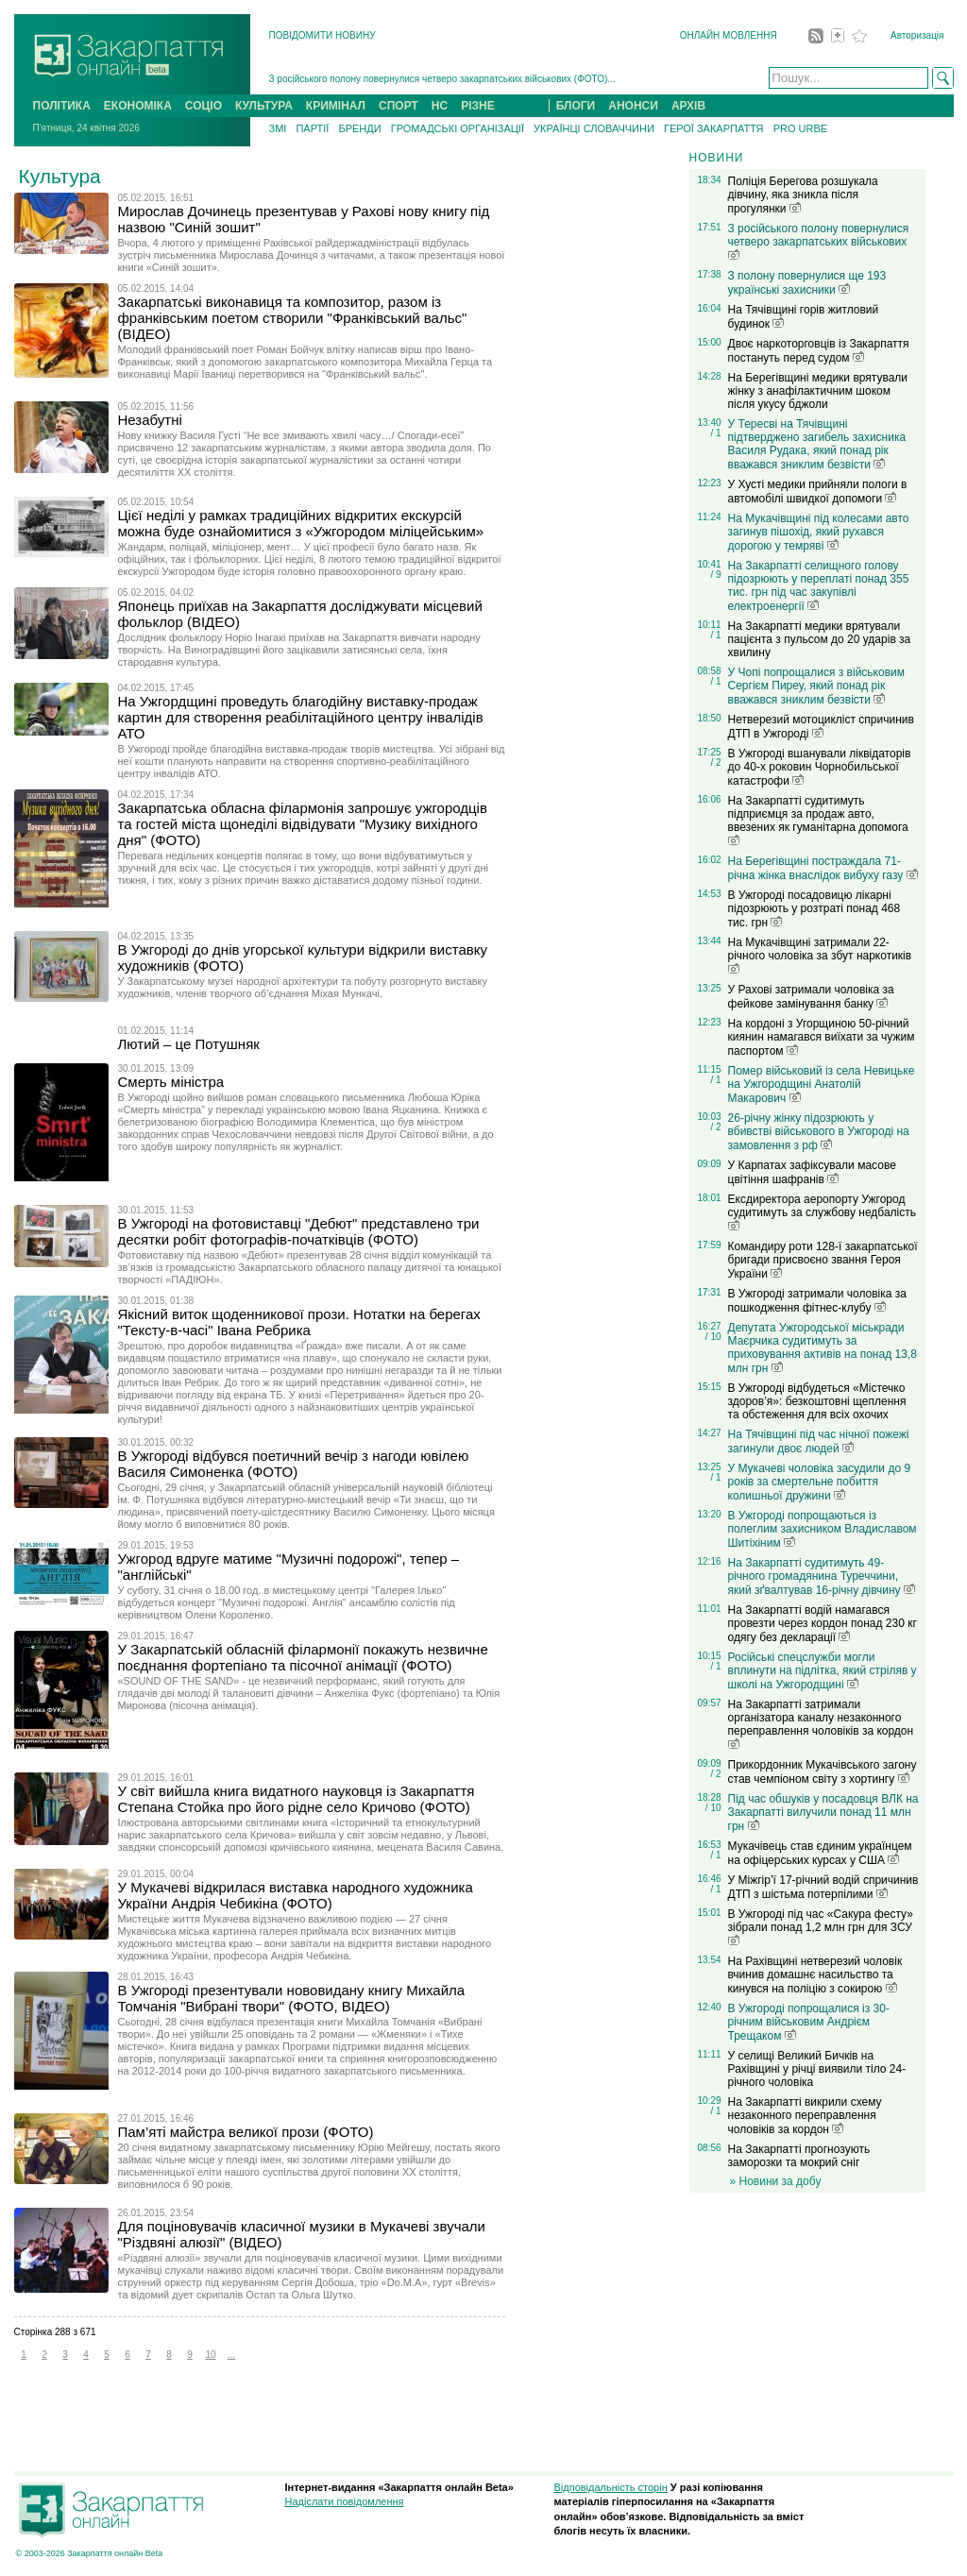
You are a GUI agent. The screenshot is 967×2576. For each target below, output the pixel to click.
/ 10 (713, 1336)
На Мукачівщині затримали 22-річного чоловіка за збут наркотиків (820, 955)
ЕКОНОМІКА (138, 105)
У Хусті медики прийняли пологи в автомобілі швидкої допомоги (818, 491)
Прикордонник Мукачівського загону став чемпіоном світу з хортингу (822, 1772)
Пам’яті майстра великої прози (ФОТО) (246, 2132)
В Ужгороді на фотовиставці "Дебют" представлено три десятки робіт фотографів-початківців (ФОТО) (299, 1231)
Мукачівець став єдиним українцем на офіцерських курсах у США (820, 1853)
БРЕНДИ (359, 128)
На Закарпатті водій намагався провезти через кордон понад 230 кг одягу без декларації (822, 1623)
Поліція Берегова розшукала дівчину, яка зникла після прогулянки (803, 195)
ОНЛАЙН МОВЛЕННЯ (728, 35)
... (231, 2354)
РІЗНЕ (478, 105)
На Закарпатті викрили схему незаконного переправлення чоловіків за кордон (805, 2115)
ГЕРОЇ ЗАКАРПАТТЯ (714, 128)
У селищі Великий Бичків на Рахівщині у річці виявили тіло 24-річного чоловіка (817, 2069)
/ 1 (715, 433)
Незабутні (150, 420)
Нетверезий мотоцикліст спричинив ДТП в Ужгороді (821, 726)
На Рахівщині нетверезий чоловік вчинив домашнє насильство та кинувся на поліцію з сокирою (815, 1975)
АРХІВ (688, 105)
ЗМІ (278, 128)
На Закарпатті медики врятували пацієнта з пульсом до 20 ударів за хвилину (819, 639)
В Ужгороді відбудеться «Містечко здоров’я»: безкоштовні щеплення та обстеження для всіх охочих (817, 1401)
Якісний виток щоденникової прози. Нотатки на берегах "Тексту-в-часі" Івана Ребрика (299, 1322)
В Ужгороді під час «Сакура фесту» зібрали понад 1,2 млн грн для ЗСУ (820, 1926)
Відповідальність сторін (611, 2487)
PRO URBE (800, 128)
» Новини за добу (776, 2181)
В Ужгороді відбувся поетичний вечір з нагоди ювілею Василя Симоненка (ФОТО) (293, 1464)
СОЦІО (203, 105)
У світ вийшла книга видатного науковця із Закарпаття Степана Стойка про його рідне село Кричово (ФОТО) (296, 1799)
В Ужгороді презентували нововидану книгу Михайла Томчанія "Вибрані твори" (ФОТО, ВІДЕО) (292, 1998)
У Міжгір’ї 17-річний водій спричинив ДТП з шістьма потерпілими (823, 1887)
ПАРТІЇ (312, 128)
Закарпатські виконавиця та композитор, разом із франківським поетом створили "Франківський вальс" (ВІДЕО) (292, 318)
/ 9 (715, 574)
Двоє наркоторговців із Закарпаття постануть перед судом (818, 350)
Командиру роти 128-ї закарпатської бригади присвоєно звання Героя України (823, 1260)
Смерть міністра (171, 1082)
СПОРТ (398, 105)
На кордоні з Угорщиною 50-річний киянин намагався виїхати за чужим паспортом (821, 1037)
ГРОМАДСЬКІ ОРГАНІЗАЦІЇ (457, 128)
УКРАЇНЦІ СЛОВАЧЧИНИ (594, 128)
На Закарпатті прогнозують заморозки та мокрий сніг (799, 2156)
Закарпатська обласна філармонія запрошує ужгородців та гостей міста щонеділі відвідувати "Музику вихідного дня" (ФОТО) (302, 824)
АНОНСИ (633, 105)
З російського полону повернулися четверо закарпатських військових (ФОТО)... (442, 79)
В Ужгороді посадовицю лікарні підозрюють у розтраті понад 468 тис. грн (814, 909)
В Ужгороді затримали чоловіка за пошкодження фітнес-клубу (817, 1300)
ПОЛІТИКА (62, 105)
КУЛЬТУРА (264, 105)
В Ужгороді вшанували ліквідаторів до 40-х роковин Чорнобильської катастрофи (819, 767)
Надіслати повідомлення (344, 2501)
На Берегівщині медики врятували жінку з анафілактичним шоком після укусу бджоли (818, 391)
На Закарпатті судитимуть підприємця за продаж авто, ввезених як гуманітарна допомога (818, 819)
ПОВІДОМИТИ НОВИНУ (322, 35)
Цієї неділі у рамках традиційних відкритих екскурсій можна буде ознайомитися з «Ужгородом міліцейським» (301, 523)
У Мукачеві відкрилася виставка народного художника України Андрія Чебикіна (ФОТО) (295, 1895)
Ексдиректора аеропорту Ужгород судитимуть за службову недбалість (822, 1211)
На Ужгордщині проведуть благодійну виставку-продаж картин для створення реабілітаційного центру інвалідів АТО (301, 717)
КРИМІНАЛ (335, 105)
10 (210, 2354)
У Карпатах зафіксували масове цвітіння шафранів (812, 1172)
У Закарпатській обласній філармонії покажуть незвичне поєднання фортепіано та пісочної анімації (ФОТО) (303, 1657)
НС (440, 105)
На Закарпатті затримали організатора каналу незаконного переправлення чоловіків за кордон (821, 1723)
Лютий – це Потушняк (189, 1044)
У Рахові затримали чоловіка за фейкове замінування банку (811, 996)
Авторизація (917, 35)
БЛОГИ (576, 105)
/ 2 (715, 762)
